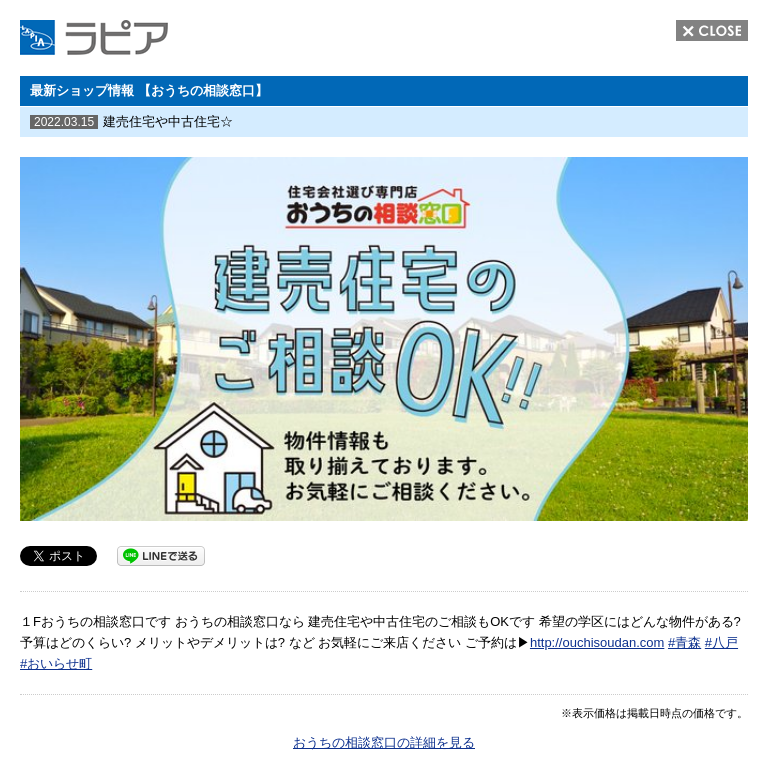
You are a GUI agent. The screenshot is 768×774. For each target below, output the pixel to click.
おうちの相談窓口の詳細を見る (384, 742)
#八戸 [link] (721, 642)
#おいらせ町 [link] (56, 663)
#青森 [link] (684, 642)
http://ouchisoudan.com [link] (597, 642)
